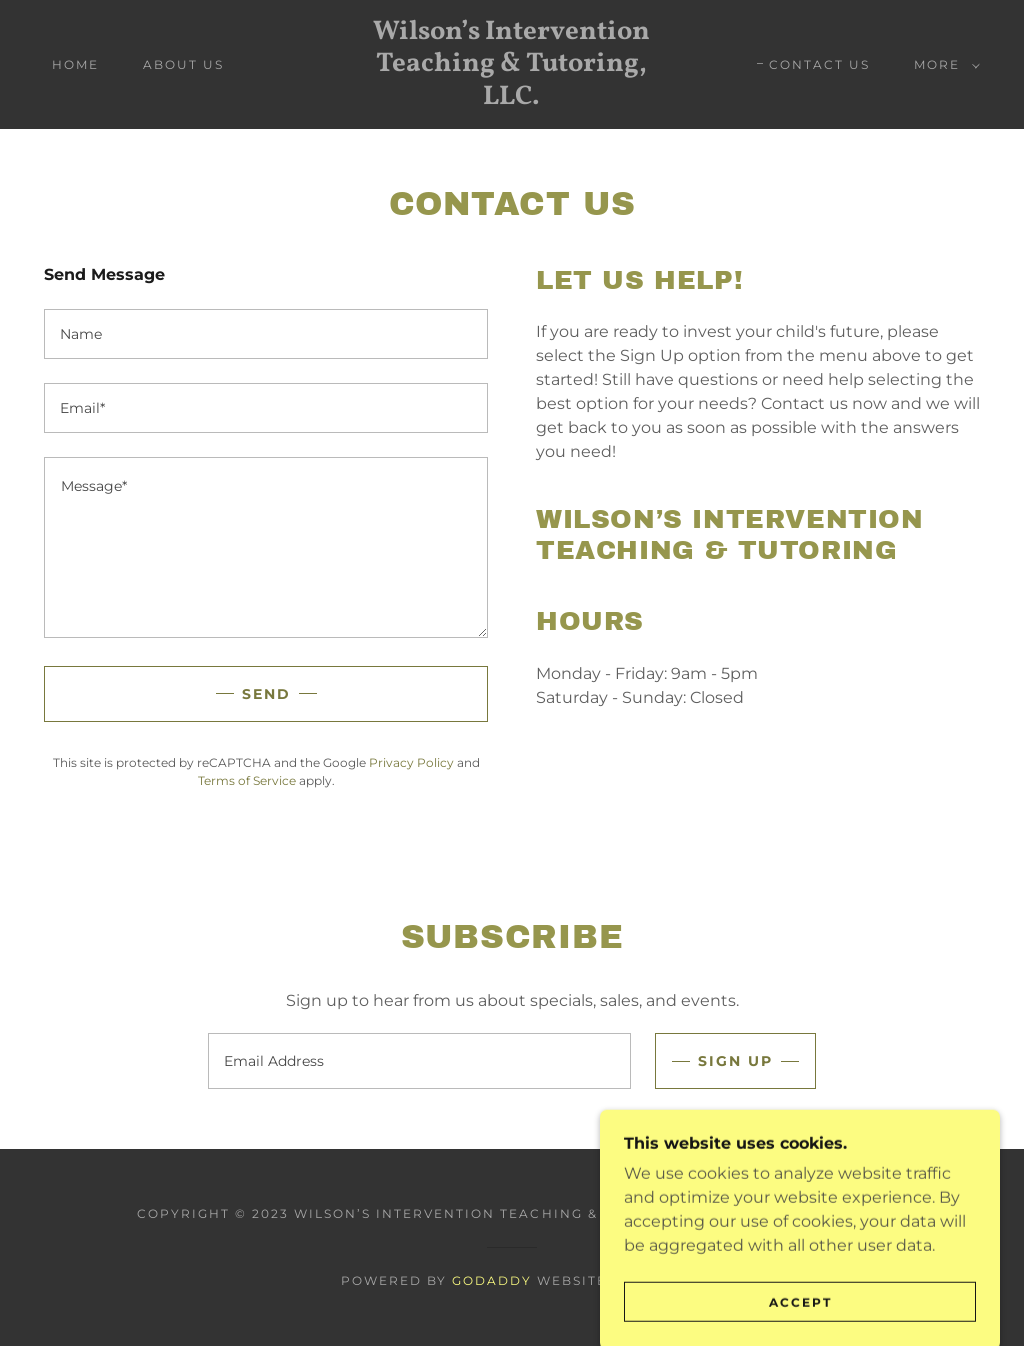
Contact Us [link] (819, 64)
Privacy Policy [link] (411, 762)
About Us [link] (183, 64)
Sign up (735, 1061)
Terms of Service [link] (247, 780)
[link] (512, 98)
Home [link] (75, 64)
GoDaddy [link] (492, 1280)
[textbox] (266, 334)
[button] (943, 65)
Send (266, 694)
